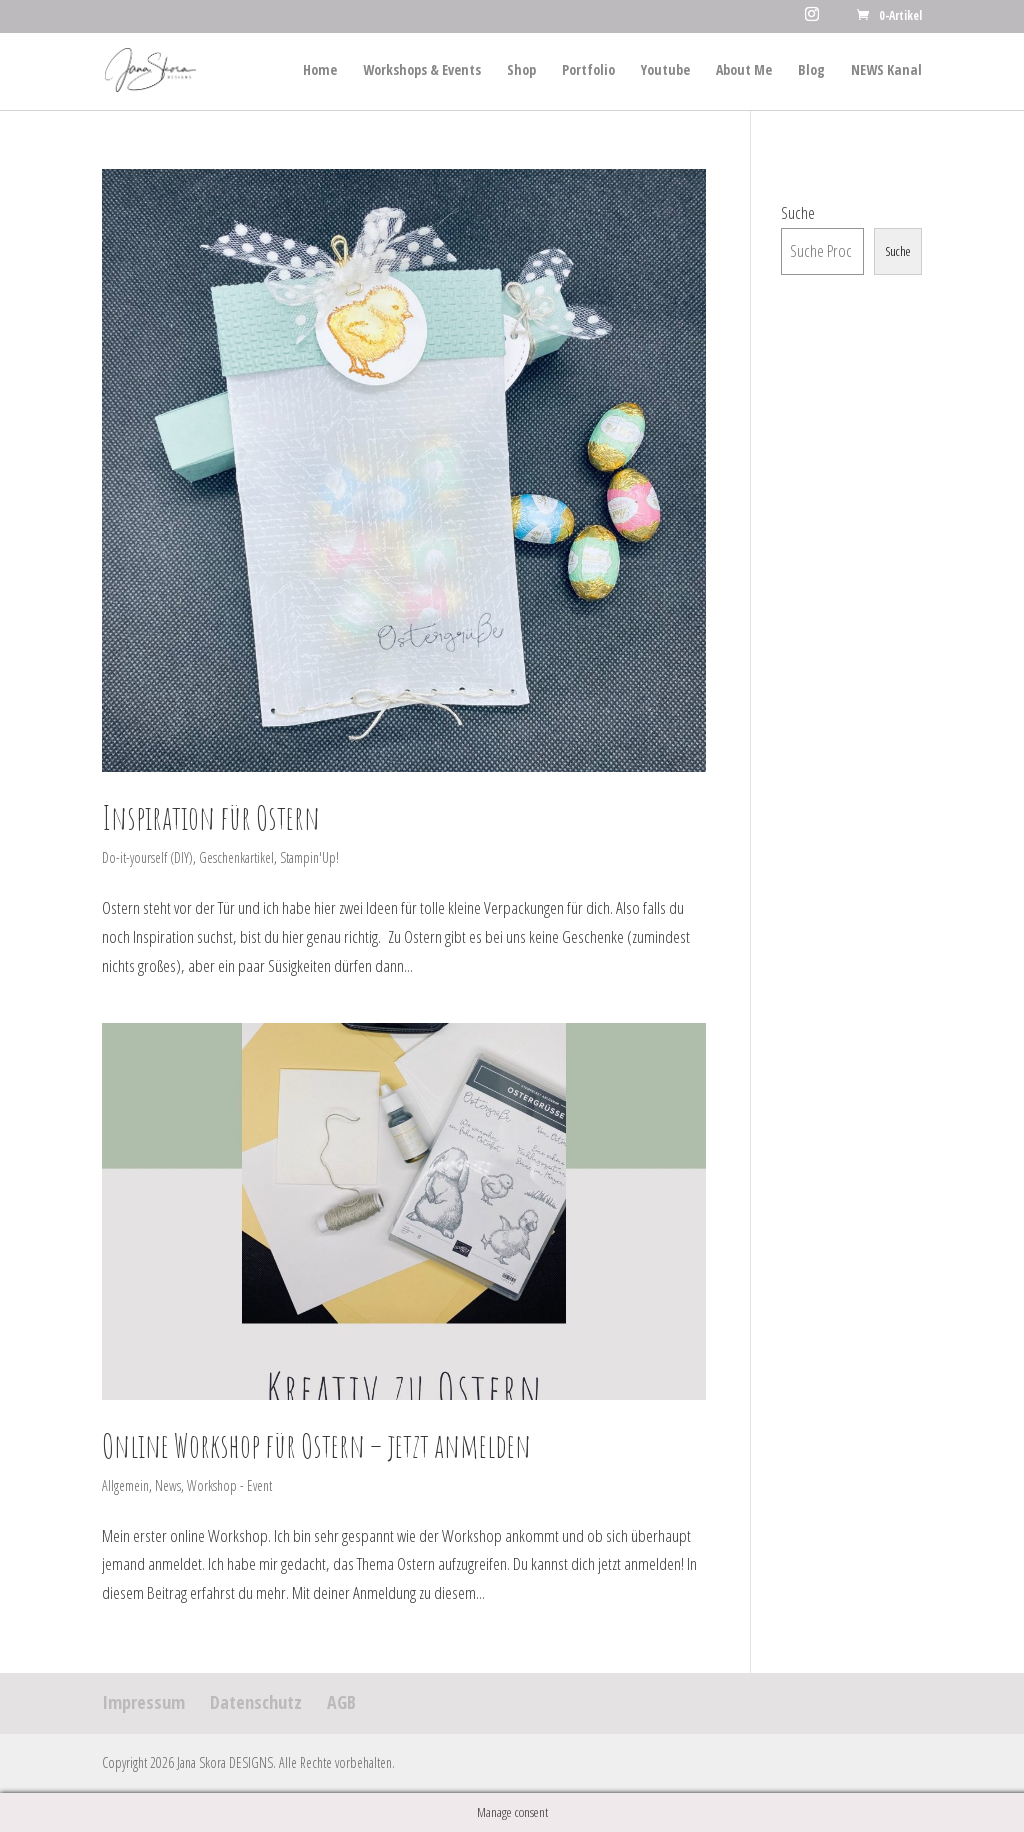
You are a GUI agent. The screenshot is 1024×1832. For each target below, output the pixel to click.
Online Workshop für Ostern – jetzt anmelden (316, 1445)
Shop (521, 71)
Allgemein (125, 1485)
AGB (341, 1702)
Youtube (665, 71)
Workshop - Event (229, 1485)
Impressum (143, 1702)
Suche (798, 212)
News (168, 1485)
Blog (811, 71)
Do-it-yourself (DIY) (147, 857)
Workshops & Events (422, 71)
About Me (744, 71)
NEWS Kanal (886, 71)
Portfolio (588, 71)
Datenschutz (256, 1702)
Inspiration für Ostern (211, 817)
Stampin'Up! (309, 857)
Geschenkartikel (236, 857)
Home (320, 71)
